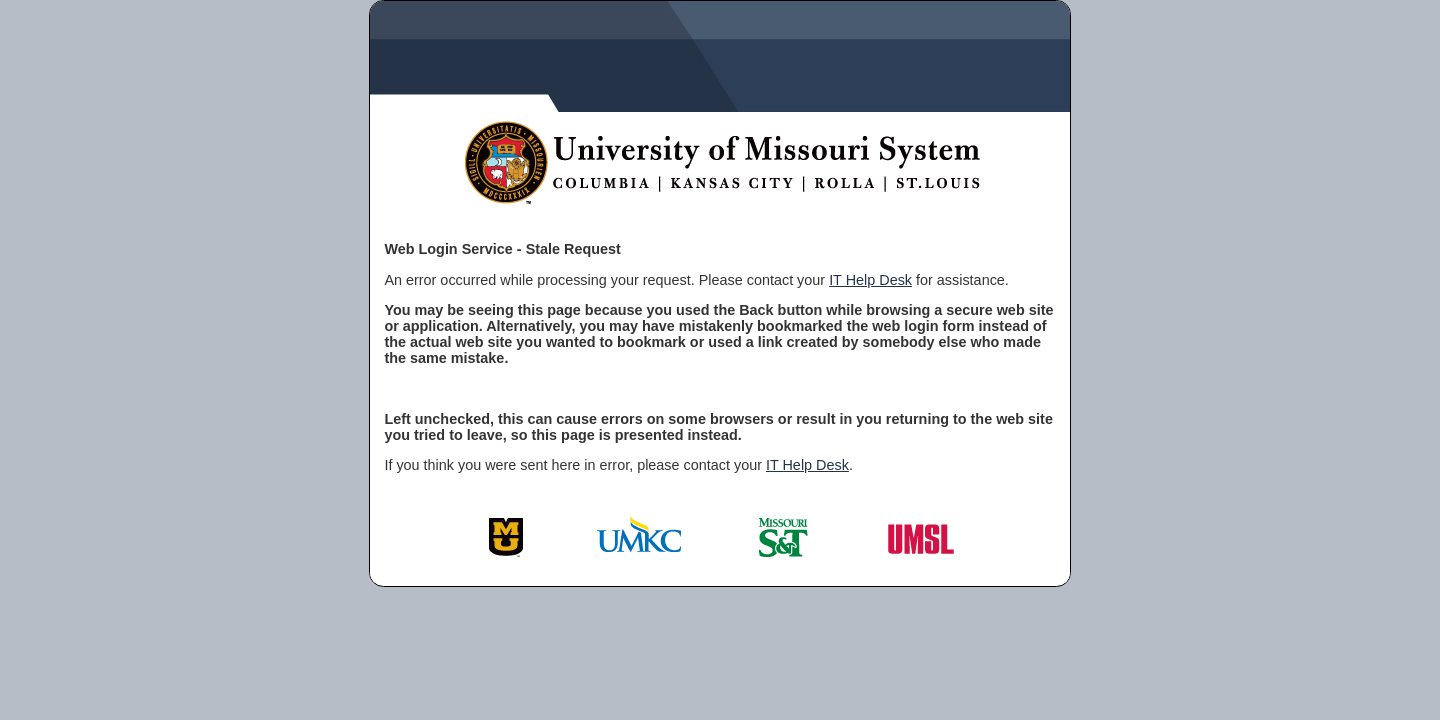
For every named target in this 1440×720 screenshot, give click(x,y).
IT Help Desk (870, 280)
